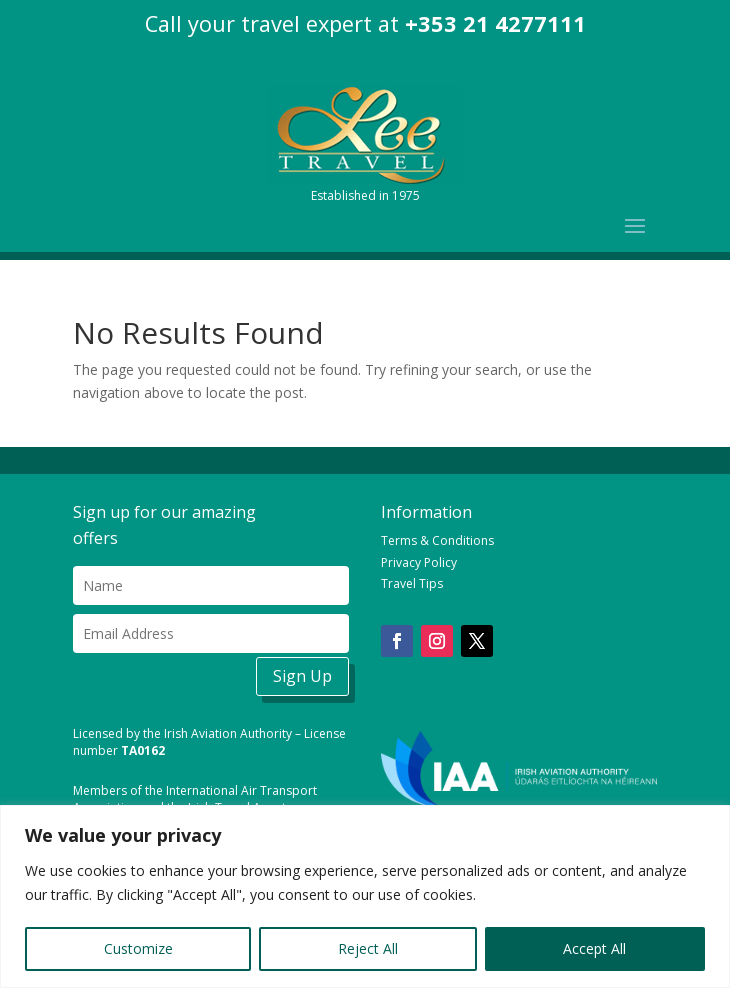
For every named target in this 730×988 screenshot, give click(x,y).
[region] (365, 896)
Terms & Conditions (437, 540)
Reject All (368, 948)
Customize (138, 948)
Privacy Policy (419, 562)
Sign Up (302, 676)
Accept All (594, 948)
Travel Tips (412, 583)
